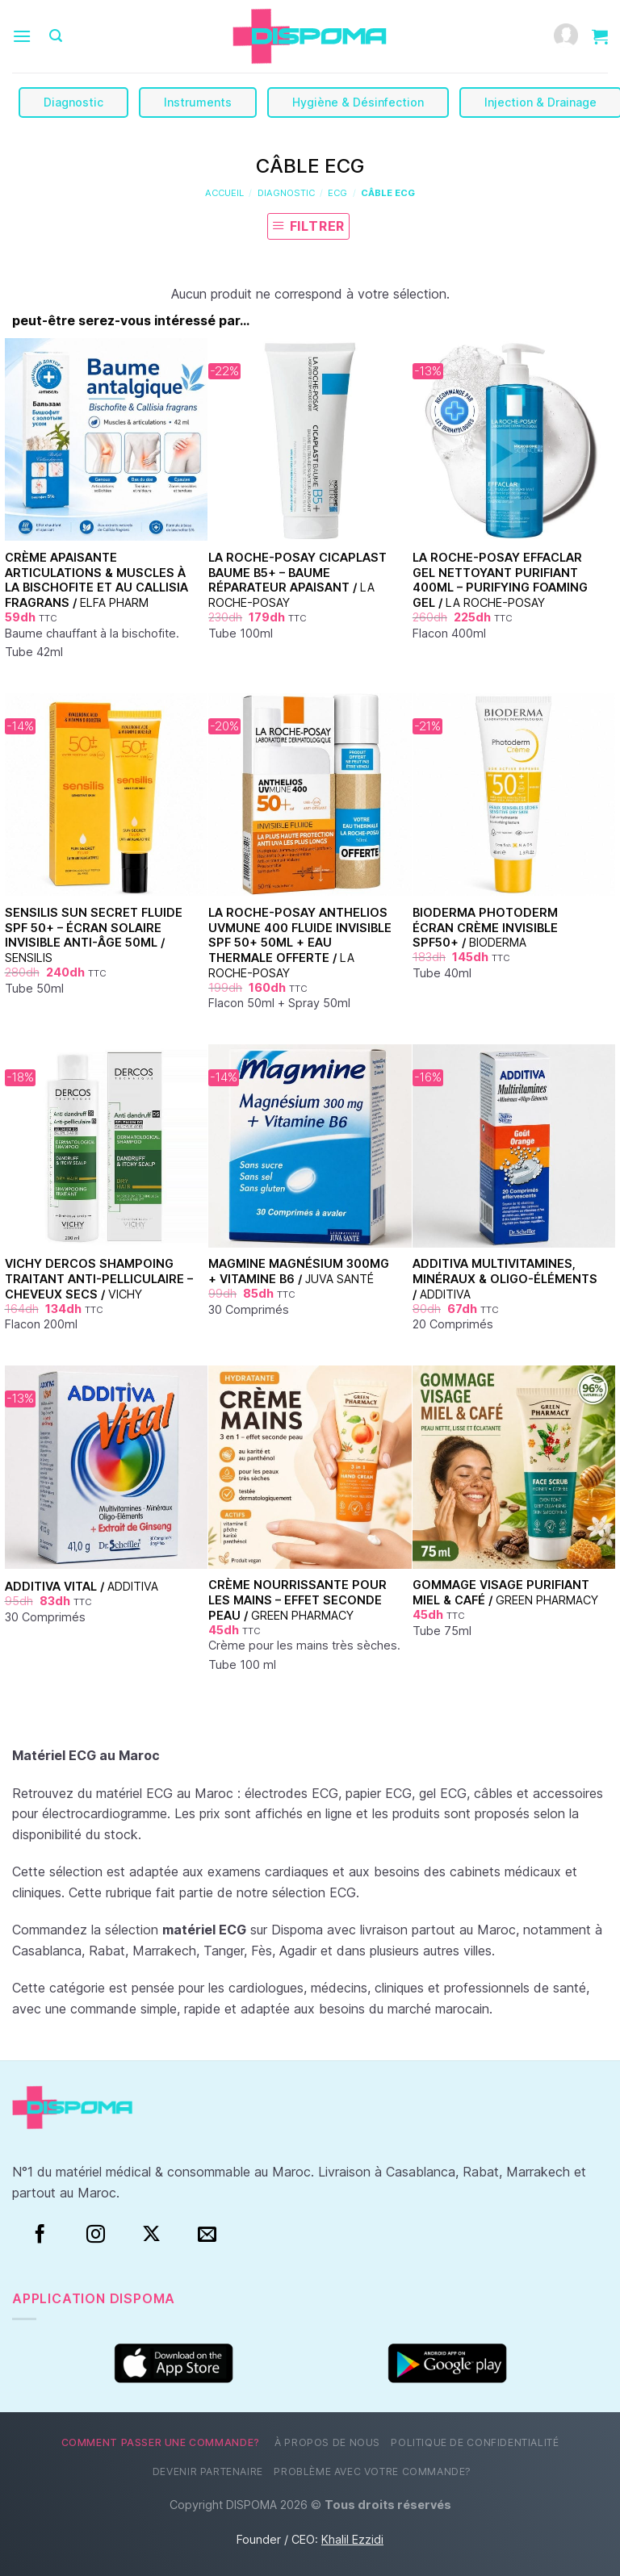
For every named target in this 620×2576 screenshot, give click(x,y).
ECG (337, 193)
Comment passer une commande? (160, 2442)
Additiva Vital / (81, 1586)
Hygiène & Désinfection (358, 102)
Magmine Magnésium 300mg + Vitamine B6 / (298, 1271)
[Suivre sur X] (151, 2234)
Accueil (224, 193)
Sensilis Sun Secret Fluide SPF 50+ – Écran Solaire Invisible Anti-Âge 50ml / (93, 934)
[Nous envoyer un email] (207, 2234)
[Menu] (21, 36)
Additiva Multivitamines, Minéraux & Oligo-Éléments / (505, 1278)
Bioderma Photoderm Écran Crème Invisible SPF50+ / (485, 927)
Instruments (198, 102)
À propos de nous (327, 2442)
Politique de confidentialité (475, 2442)
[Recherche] (55, 36)
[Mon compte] (566, 36)
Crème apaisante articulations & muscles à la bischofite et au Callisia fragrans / (96, 579)
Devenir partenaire (208, 2471)
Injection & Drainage (540, 102)
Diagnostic (73, 102)
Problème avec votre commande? (372, 2471)
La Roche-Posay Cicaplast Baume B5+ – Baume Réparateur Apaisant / (297, 579)
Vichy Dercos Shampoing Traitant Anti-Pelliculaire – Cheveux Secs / (99, 1278)
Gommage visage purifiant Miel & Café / (505, 1592)
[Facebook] (40, 2234)
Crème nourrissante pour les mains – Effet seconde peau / (297, 1599)
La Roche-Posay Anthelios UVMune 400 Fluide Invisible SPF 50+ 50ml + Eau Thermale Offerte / (300, 942)
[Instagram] (95, 2234)
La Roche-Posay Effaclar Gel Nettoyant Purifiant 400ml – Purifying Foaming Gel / (500, 579)
